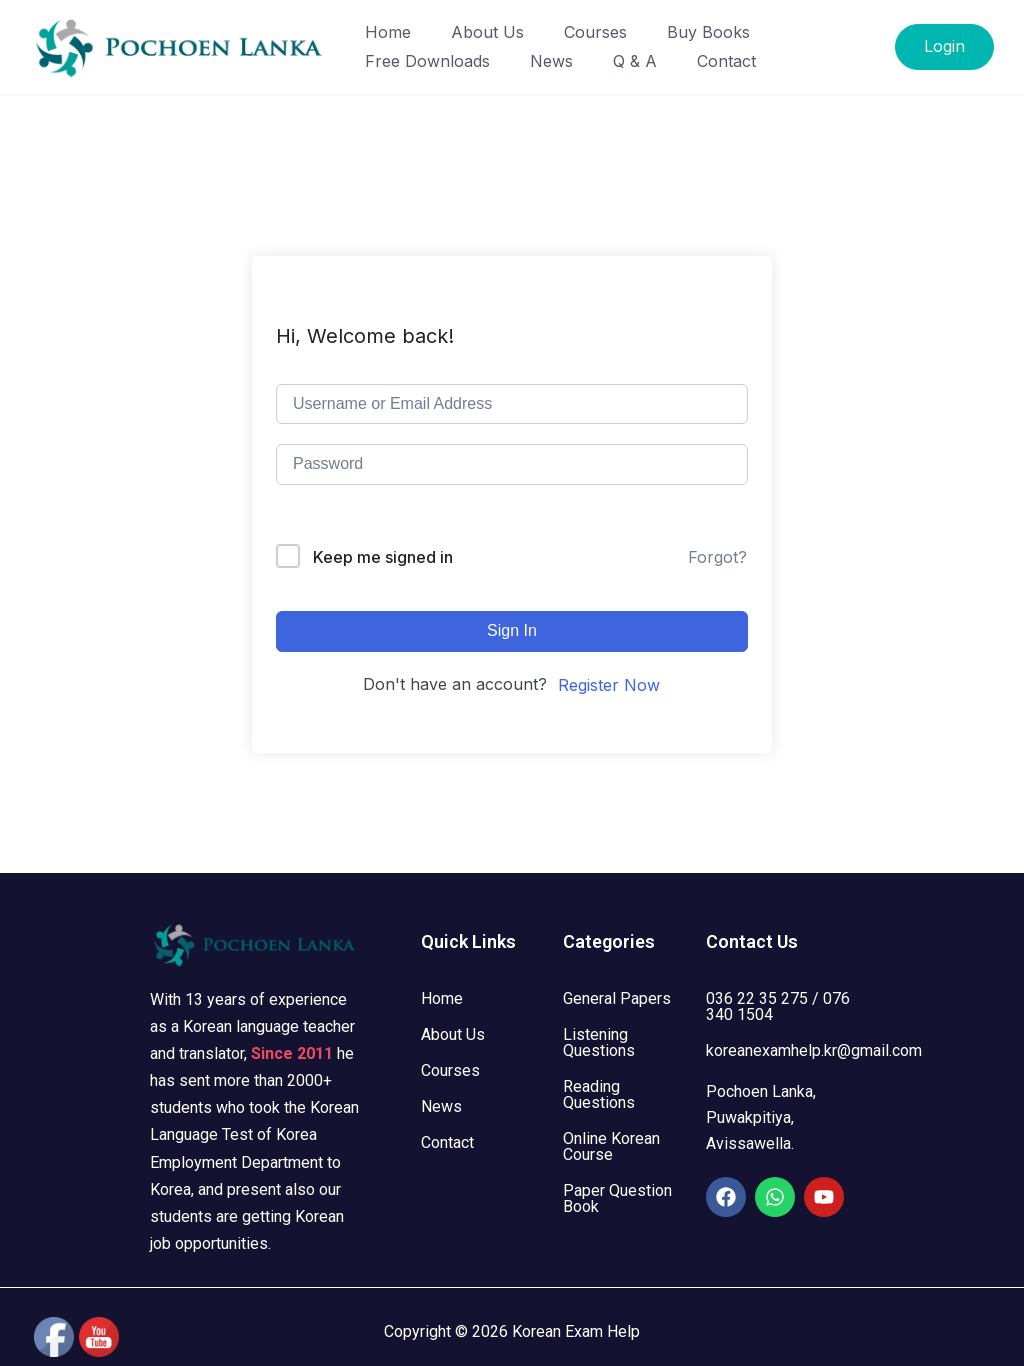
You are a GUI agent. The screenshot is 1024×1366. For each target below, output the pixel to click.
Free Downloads (427, 61)
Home (388, 32)
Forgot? (717, 557)
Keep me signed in (383, 557)
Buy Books (708, 32)
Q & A (635, 61)
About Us (487, 32)
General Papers (617, 998)
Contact (726, 61)
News (551, 61)
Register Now (609, 685)
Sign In (512, 630)
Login (944, 46)
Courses (595, 32)
